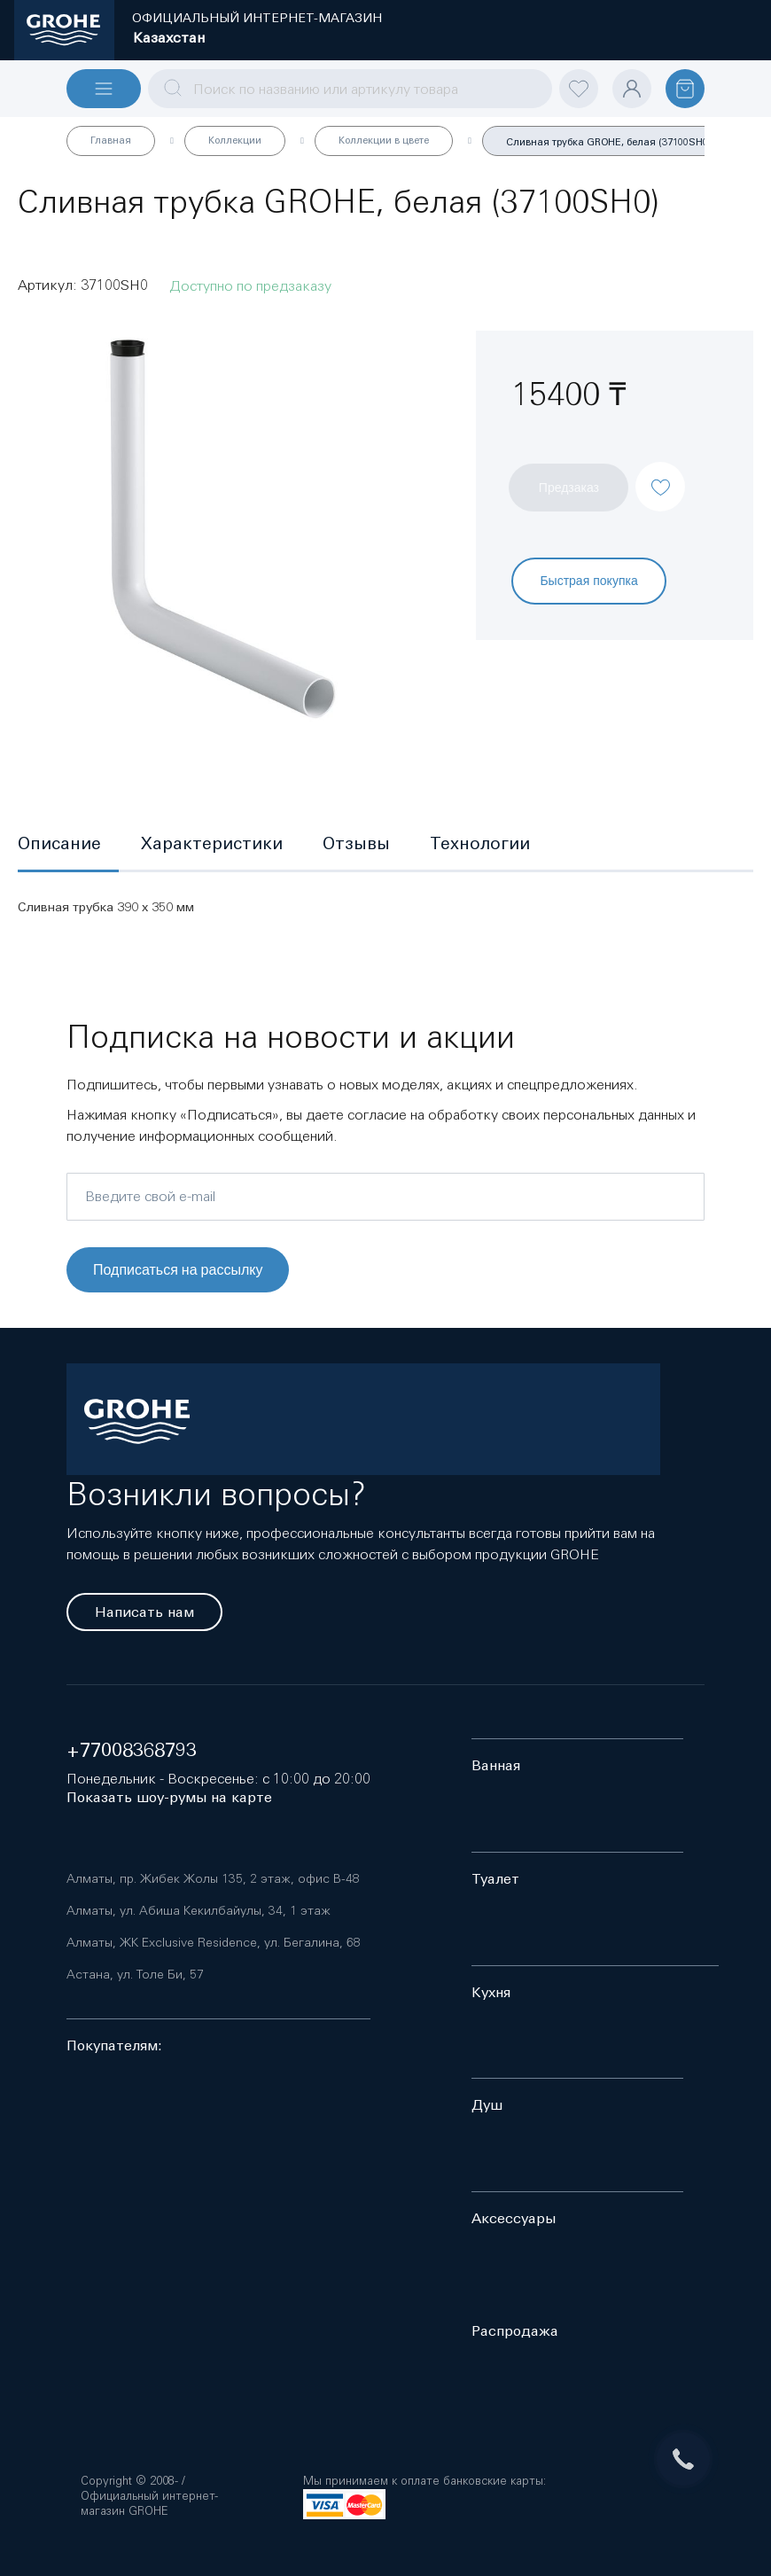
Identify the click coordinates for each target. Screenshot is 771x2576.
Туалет (495, 1878)
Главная (110, 140)
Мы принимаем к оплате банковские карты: (424, 2480)
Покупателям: (114, 2045)
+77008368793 (131, 1750)
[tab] (68, 844)
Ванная (495, 1765)
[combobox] (350, 88)
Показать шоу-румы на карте (169, 1797)
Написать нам (144, 1612)
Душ (486, 2104)
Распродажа (514, 2330)
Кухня (490, 1992)
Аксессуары (513, 2218)
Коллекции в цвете (384, 140)
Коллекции (234, 140)
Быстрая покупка (588, 580)
